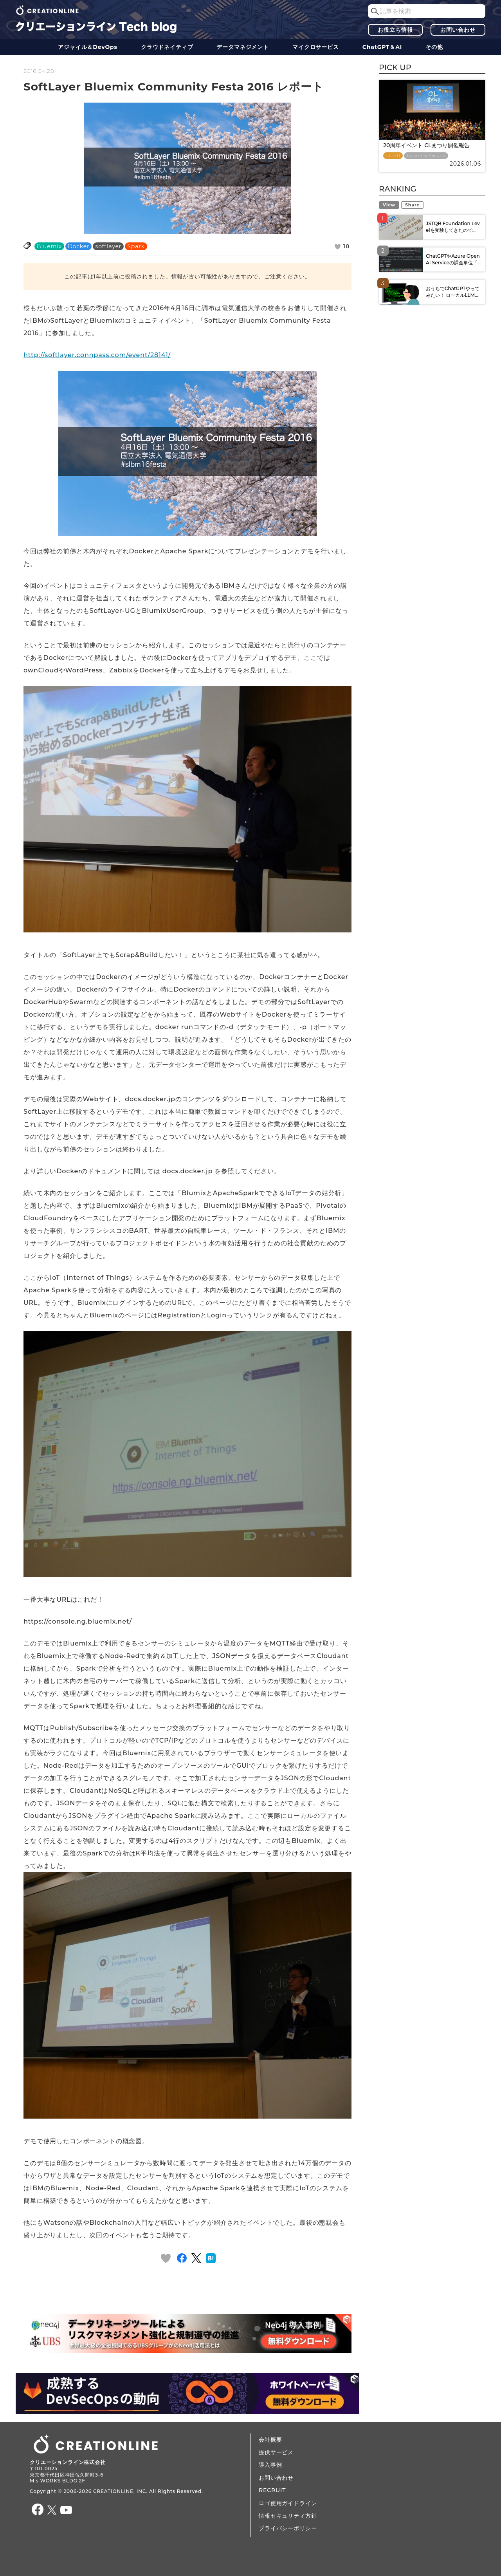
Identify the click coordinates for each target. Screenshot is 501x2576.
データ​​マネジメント (242, 47)
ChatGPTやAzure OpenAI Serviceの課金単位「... (453, 259)
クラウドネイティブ (167, 47)
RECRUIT (272, 2490)
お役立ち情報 (395, 29)
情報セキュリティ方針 (288, 2515)
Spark (135, 246)
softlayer (108, 246)
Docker (78, 246)
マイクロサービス (315, 47)
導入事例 (270, 2464)
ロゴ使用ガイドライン (288, 2503)
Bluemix (49, 246)
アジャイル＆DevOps (87, 47)
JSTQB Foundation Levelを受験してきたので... (453, 226)
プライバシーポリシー (288, 2528)
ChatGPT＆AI (382, 47)
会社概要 (270, 2439)
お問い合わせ (457, 29)
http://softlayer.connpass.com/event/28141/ (97, 355)
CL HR (393, 156)
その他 (434, 47)
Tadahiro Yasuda (426, 156)
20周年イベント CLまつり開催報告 (426, 145)
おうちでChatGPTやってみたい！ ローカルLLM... (452, 291)
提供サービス (276, 2452)
